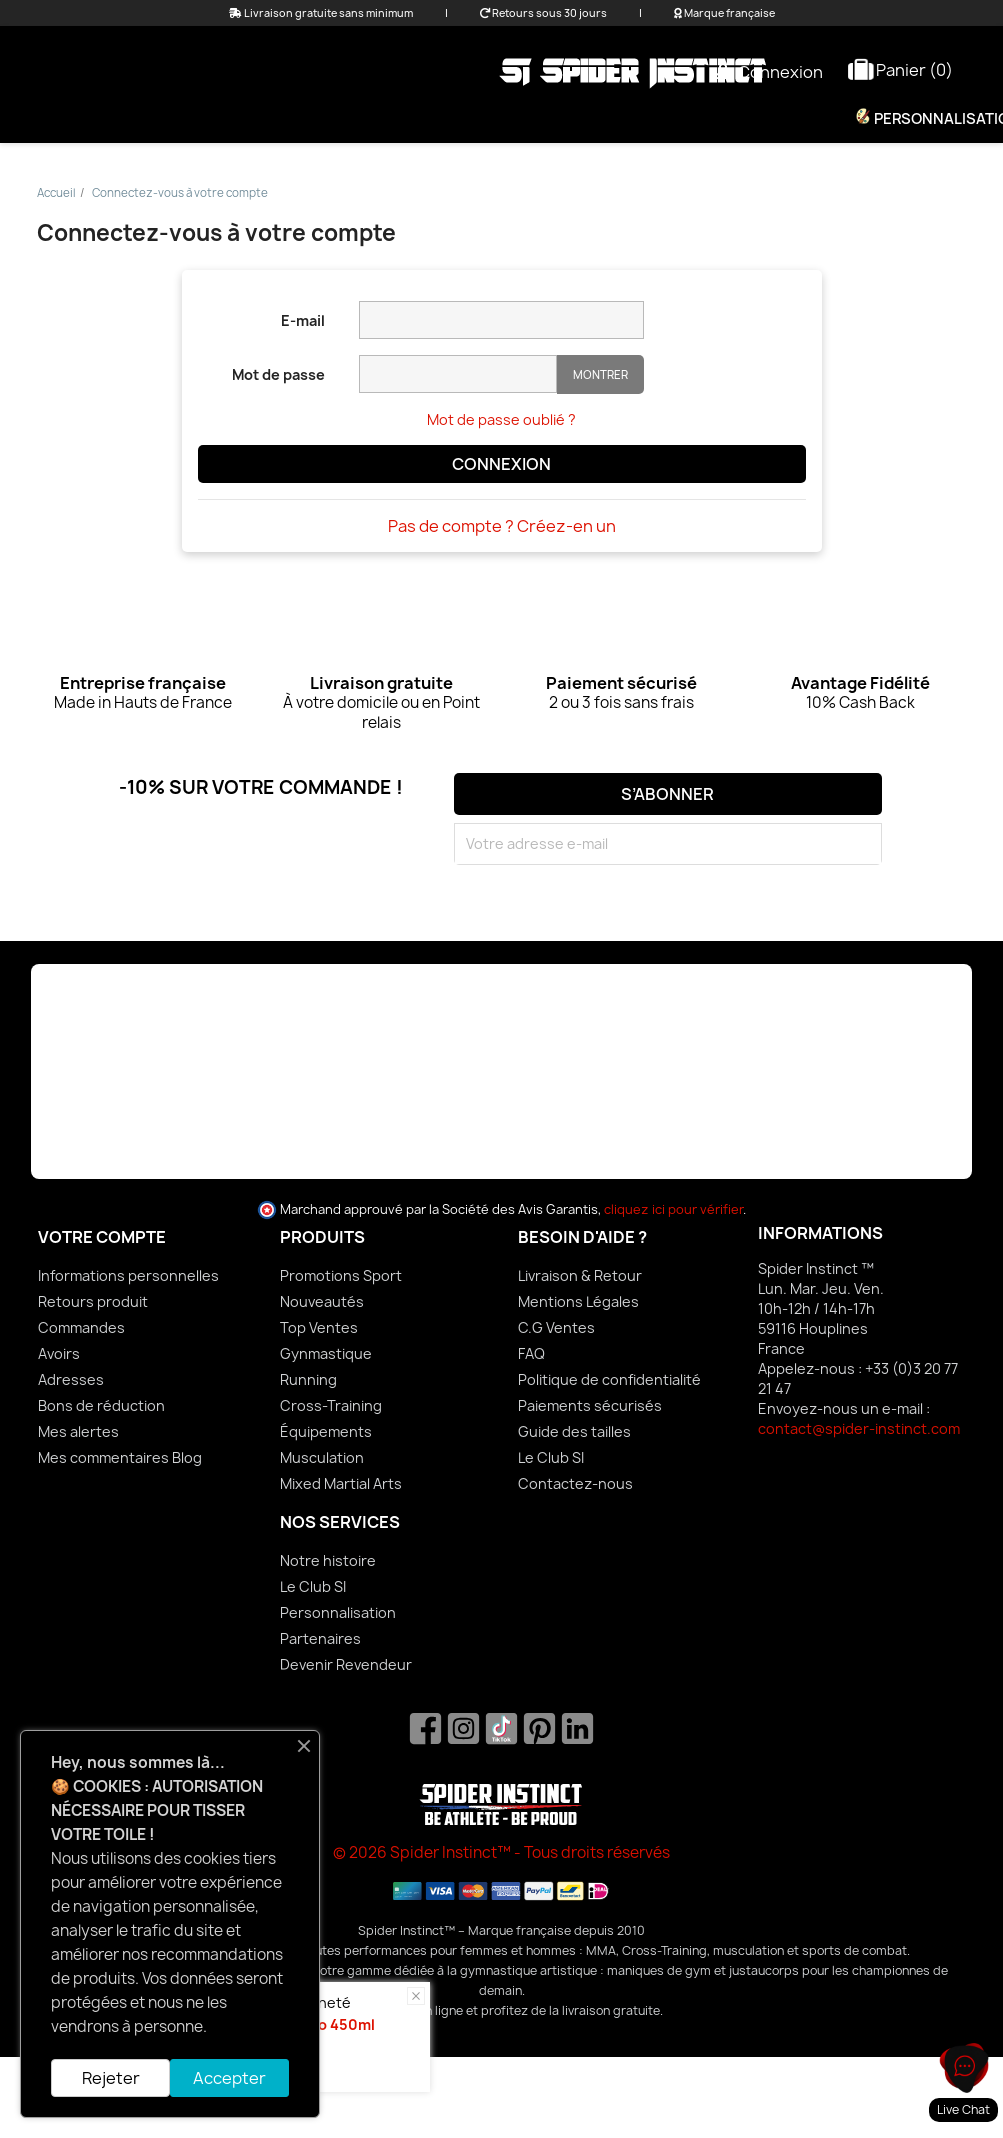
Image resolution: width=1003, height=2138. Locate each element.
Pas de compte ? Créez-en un (502, 526)
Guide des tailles (574, 1431)
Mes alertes (78, 1431)
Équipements (552, 119)
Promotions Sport (341, 1275)
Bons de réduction (101, 1405)
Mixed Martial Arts (341, 1483)
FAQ (531, 1353)
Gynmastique (326, 1353)
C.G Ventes (556, 1327)
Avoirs (59, 1353)
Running (308, 1379)
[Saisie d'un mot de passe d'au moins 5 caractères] (458, 374)
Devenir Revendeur (346, 1664)
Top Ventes (319, 1327)
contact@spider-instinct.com (859, 1428)
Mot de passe (278, 374)
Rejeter (111, 2078)
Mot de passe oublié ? (501, 419)
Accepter (229, 2078)
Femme (337, 119)
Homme (431, 119)
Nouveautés (322, 1301)
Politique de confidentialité (609, 1379)
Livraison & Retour (580, 1275)
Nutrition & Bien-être (730, 119)
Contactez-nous (575, 1483)
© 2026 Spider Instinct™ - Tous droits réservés (501, 1852)
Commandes (81, 1327)
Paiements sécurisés (590, 1405)
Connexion (501, 464)
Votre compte (102, 1237)
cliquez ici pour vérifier (673, 1209)
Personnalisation (338, 1612)
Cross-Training (331, 1405)
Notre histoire (328, 1560)
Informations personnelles (128, 1275)
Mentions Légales (578, 1301)
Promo (244, 119)
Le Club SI (551, 1457)
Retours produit (93, 1301)
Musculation (322, 1457)
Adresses (71, 1379)
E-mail (303, 320)
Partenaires (320, 1638)
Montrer (600, 374)
